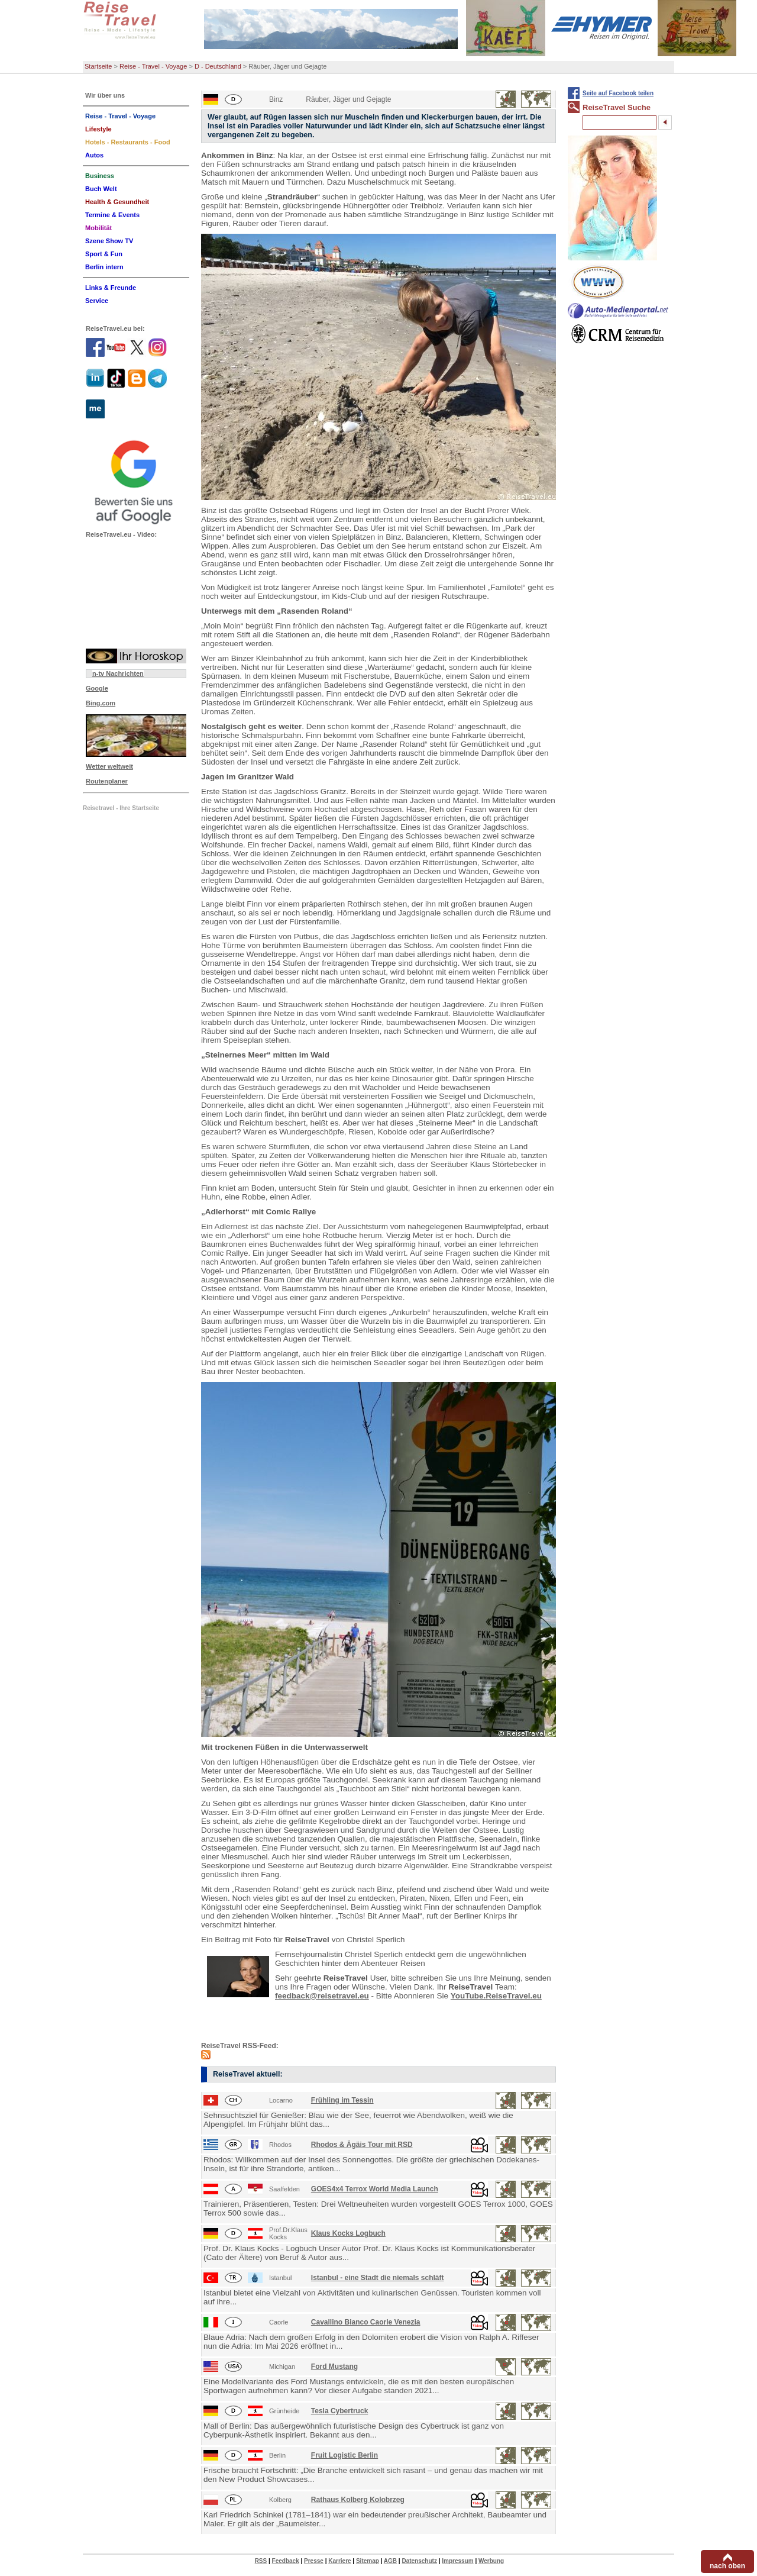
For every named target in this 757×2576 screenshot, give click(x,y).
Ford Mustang (334, 2366)
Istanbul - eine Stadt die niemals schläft (377, 2278)
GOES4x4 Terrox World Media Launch (374, 2189)
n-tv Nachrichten (118, 673)
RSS (261, 2561)
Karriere (339, 2561)
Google (97, 688)
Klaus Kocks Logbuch (348, 2233)
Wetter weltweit (109, 766)
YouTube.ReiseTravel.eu (496, 1995)
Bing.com (100, 703)
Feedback (285, 2561)
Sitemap (367, 2561)
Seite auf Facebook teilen (618, 93)
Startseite (98, 66)
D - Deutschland (218, 66)
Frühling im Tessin (342, 2100)
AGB (390, 2561)
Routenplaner (107, 781)
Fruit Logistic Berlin (344, 2455)
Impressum (457, 2561)
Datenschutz (419, 2561)
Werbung (491, 2561)
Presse (313, 2561)
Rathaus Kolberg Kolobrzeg (358, 2500)
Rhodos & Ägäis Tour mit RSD (362, 2144)
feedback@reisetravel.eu (322, 1995)
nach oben (727, 2566)
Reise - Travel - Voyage (153, 66)
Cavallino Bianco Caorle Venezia (365, 2322)
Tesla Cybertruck (339, 2411)
